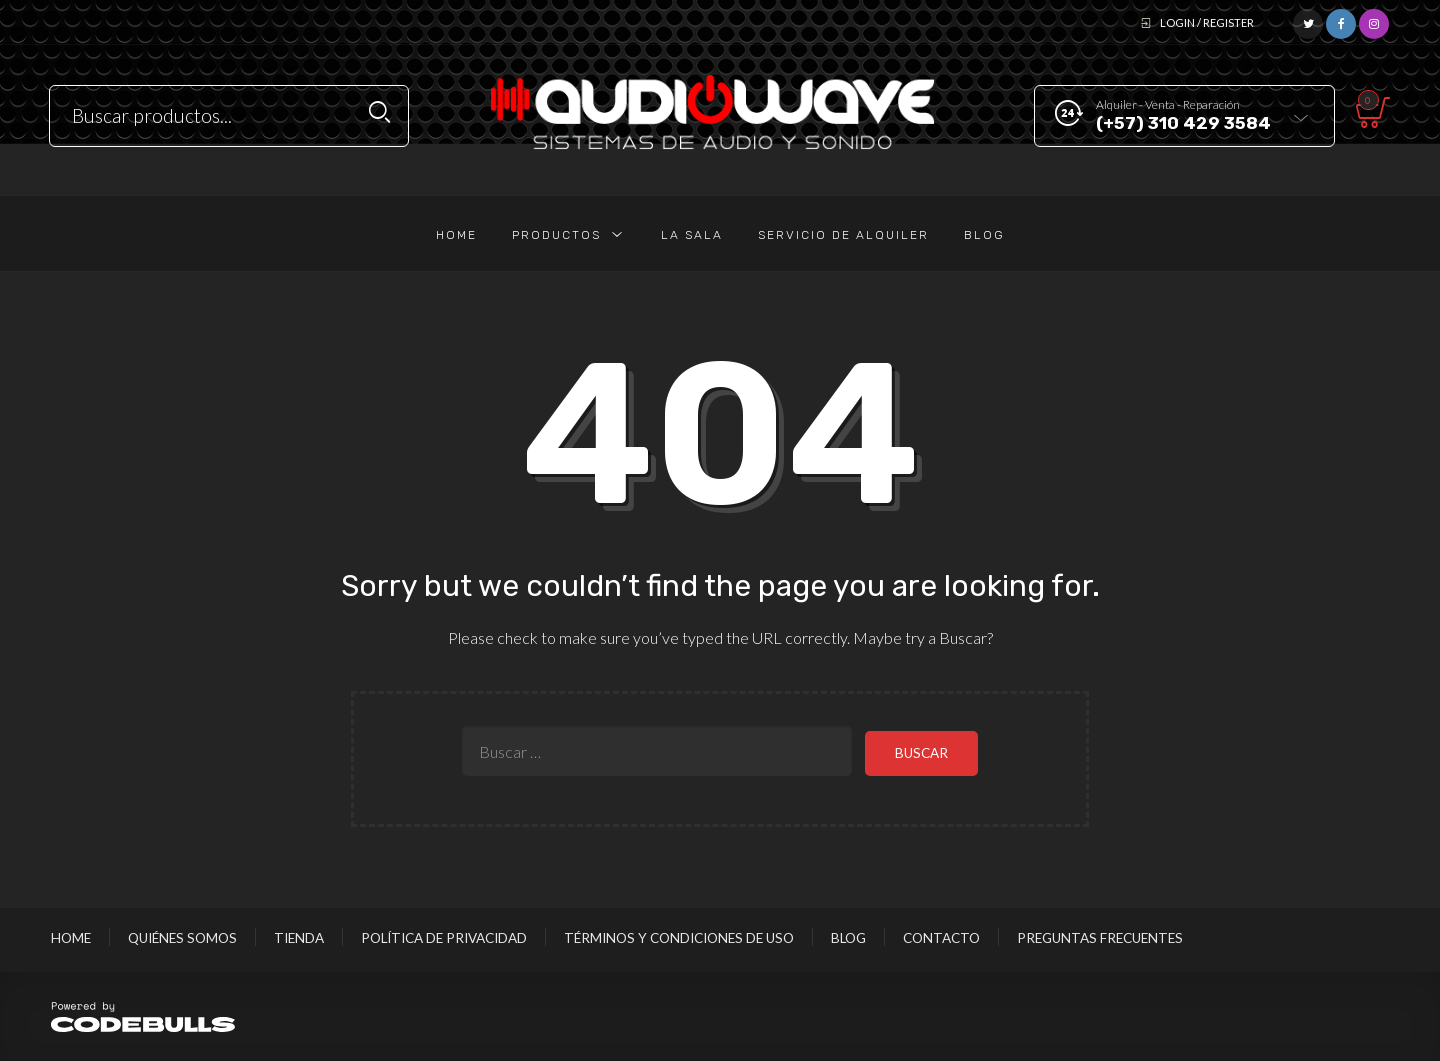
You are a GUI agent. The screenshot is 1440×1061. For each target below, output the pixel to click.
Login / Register (1207, 22)
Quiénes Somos (182, 937)
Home (71, 937)
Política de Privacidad (444, 937)
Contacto (941, 937)
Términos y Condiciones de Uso (679, 937)
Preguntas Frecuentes (1100, 937)
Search (379, 112)
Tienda (299, 937)
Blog (848, 937)
